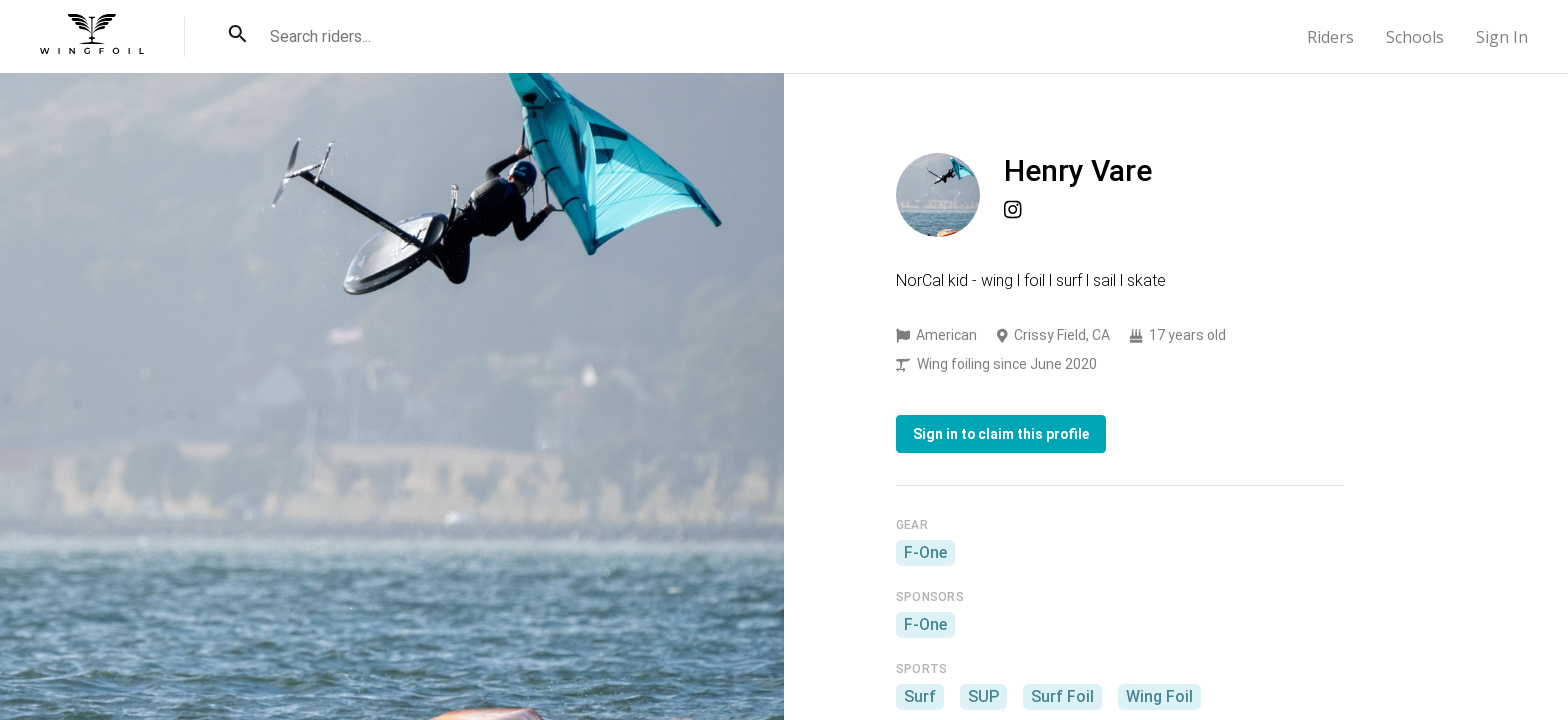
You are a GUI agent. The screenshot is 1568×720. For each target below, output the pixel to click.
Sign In (1502, 37)
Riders (1330, 37)
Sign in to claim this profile (1001, 434)
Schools (1415, 37)
